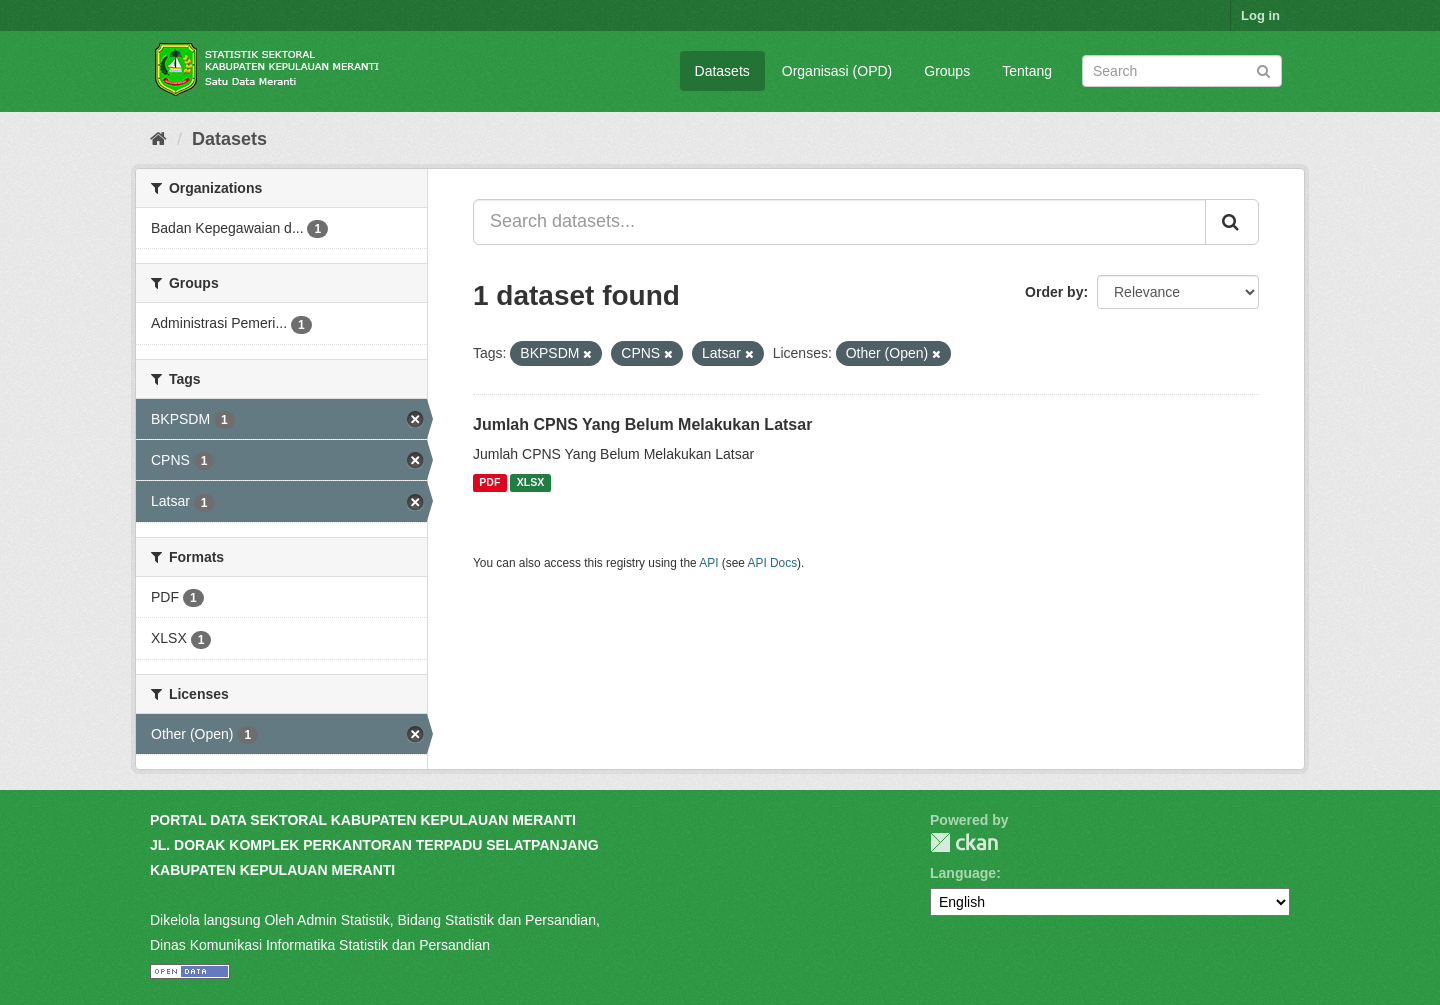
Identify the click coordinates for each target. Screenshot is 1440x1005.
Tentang (1027, 71)
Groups (947, 71)
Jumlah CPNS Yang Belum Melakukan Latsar (642, 424)
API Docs (773, 563)
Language (963, 873)
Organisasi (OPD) (837, 71)
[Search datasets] (1182, 71)
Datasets (722, 71)
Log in (1260, 15)
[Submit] (1263, 69)
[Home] (158, 139)
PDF (489, 483)
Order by (1054, 292)
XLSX (530, 483)
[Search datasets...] (839, 222)
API (708, 563)
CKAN (964, 842)
